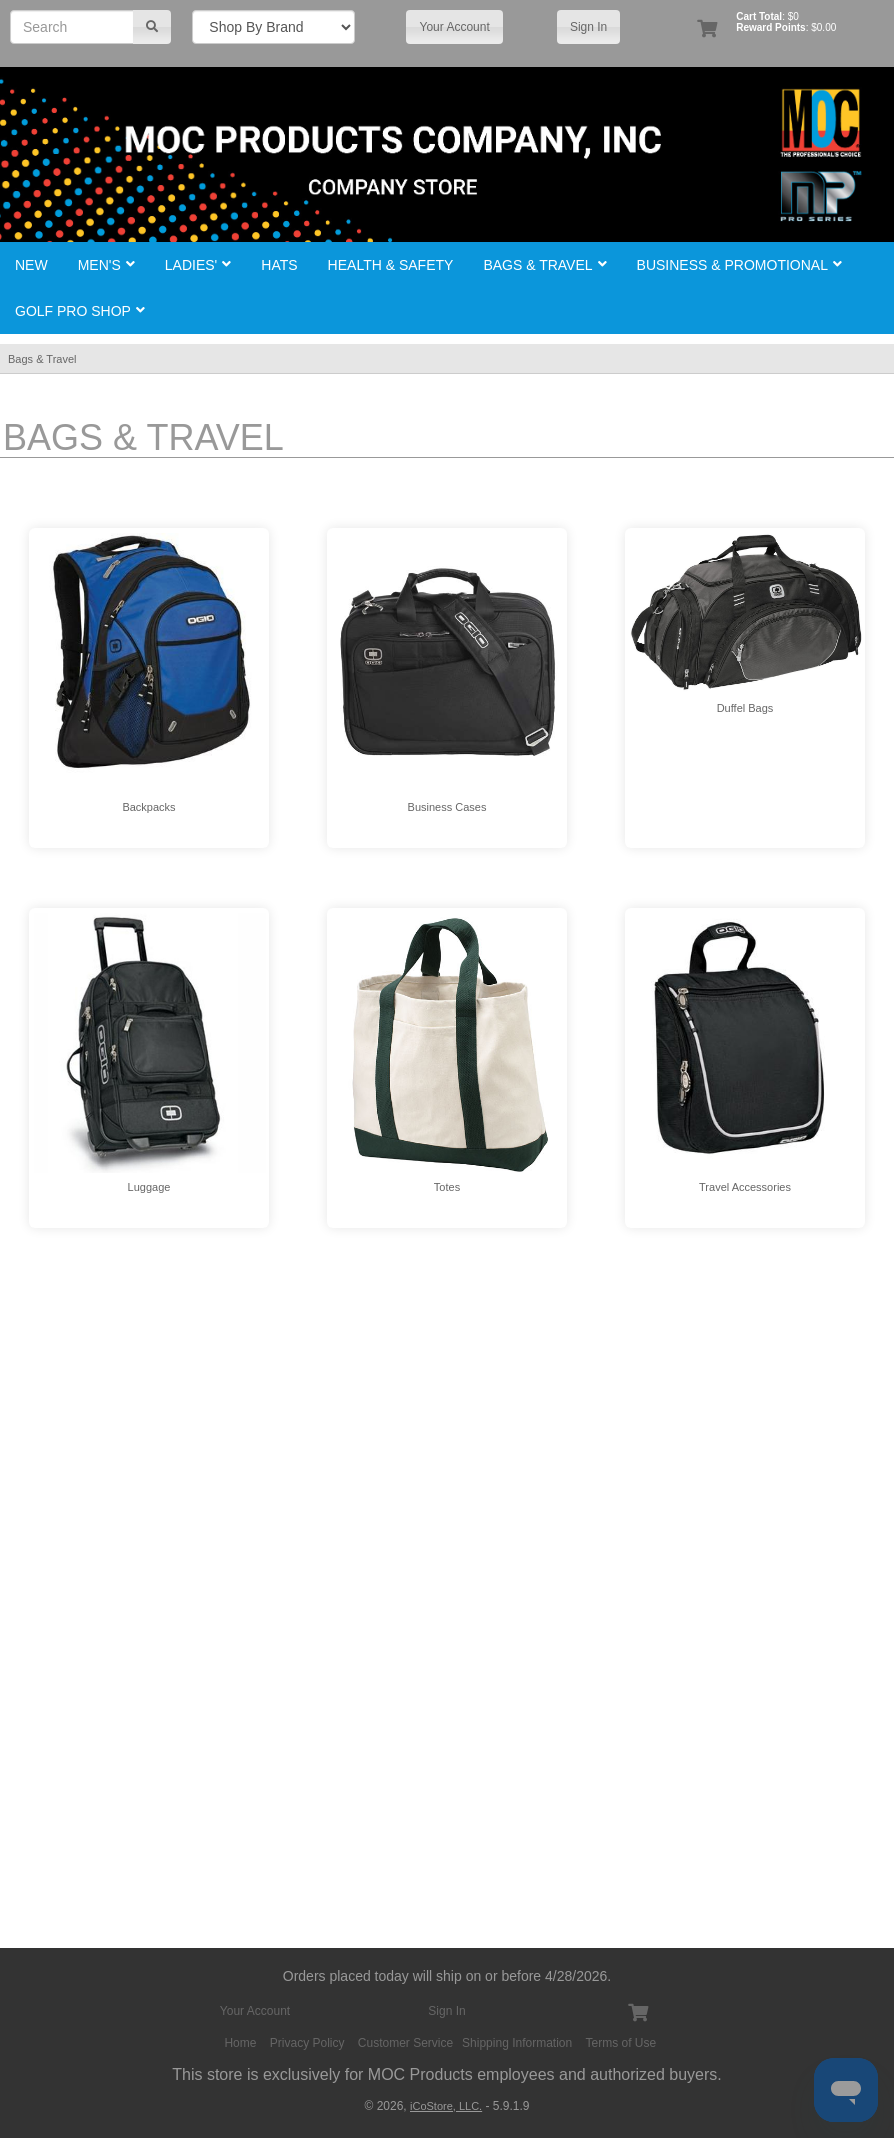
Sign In (588, 27)
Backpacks (148, 807)
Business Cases (447, 807)
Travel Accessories (745, 1187)
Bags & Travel (544, 265)
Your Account (454, 27)
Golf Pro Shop (80, 311)
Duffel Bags (745, 708)
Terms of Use (621, 2043)
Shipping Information (517, 2043)
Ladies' (198, 265)
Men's (106, 265)
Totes (447, 1187)
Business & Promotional (739, 265)
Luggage (149, 1187)
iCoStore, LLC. (446, 2106)
